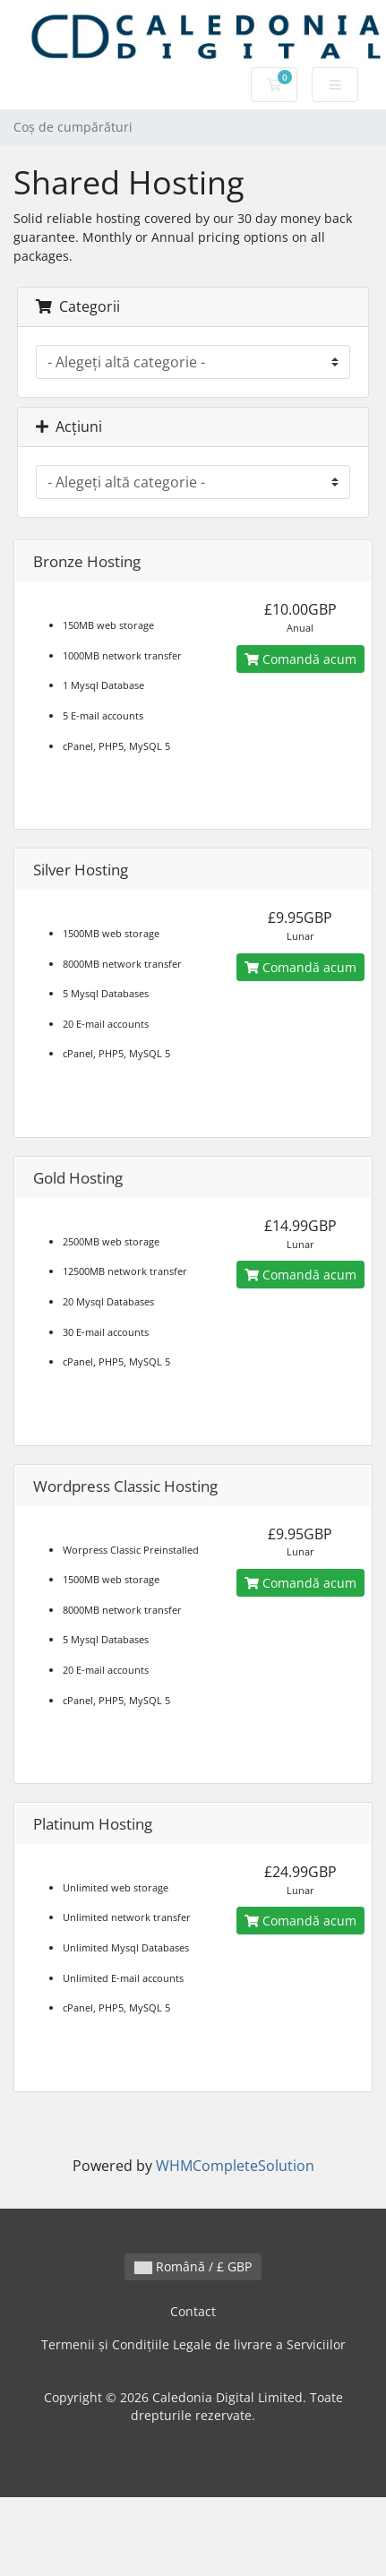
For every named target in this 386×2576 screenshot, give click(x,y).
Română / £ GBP (193, 2266)
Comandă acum (300, 659)
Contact (193, 2311)
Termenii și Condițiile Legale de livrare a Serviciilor (193, 2344)
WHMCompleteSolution (235, 2165)
